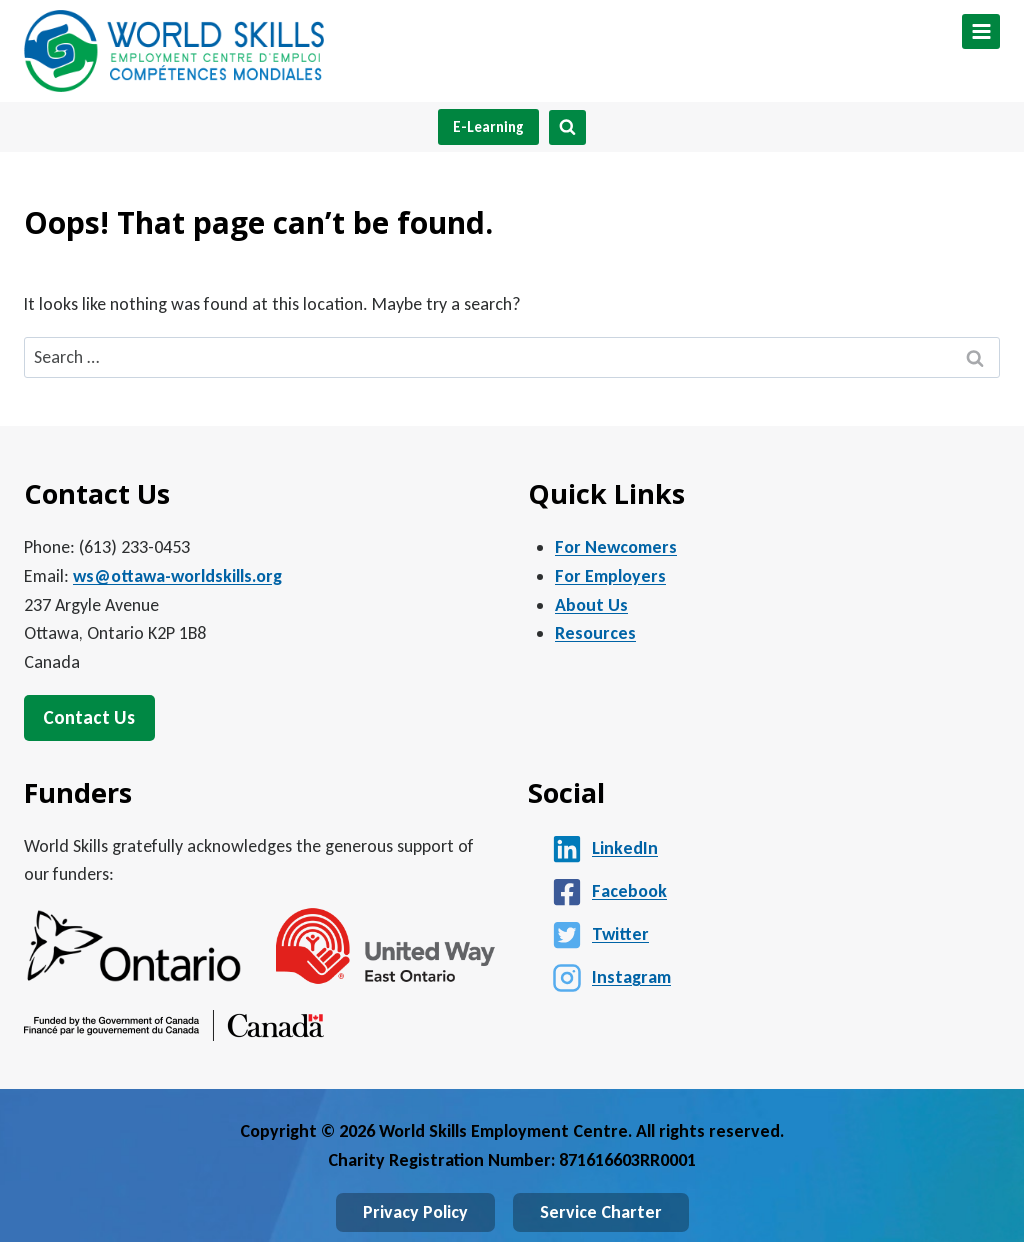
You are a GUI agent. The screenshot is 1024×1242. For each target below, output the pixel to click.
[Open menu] (981, 31)
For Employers (610, 576)
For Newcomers (616, 547)
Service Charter (601, 1212)
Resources (595, 633)
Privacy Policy (415, 1212)
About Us (591, 605)
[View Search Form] (567, 127)
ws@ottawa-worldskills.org (177, 576)
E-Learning (488, 127)
